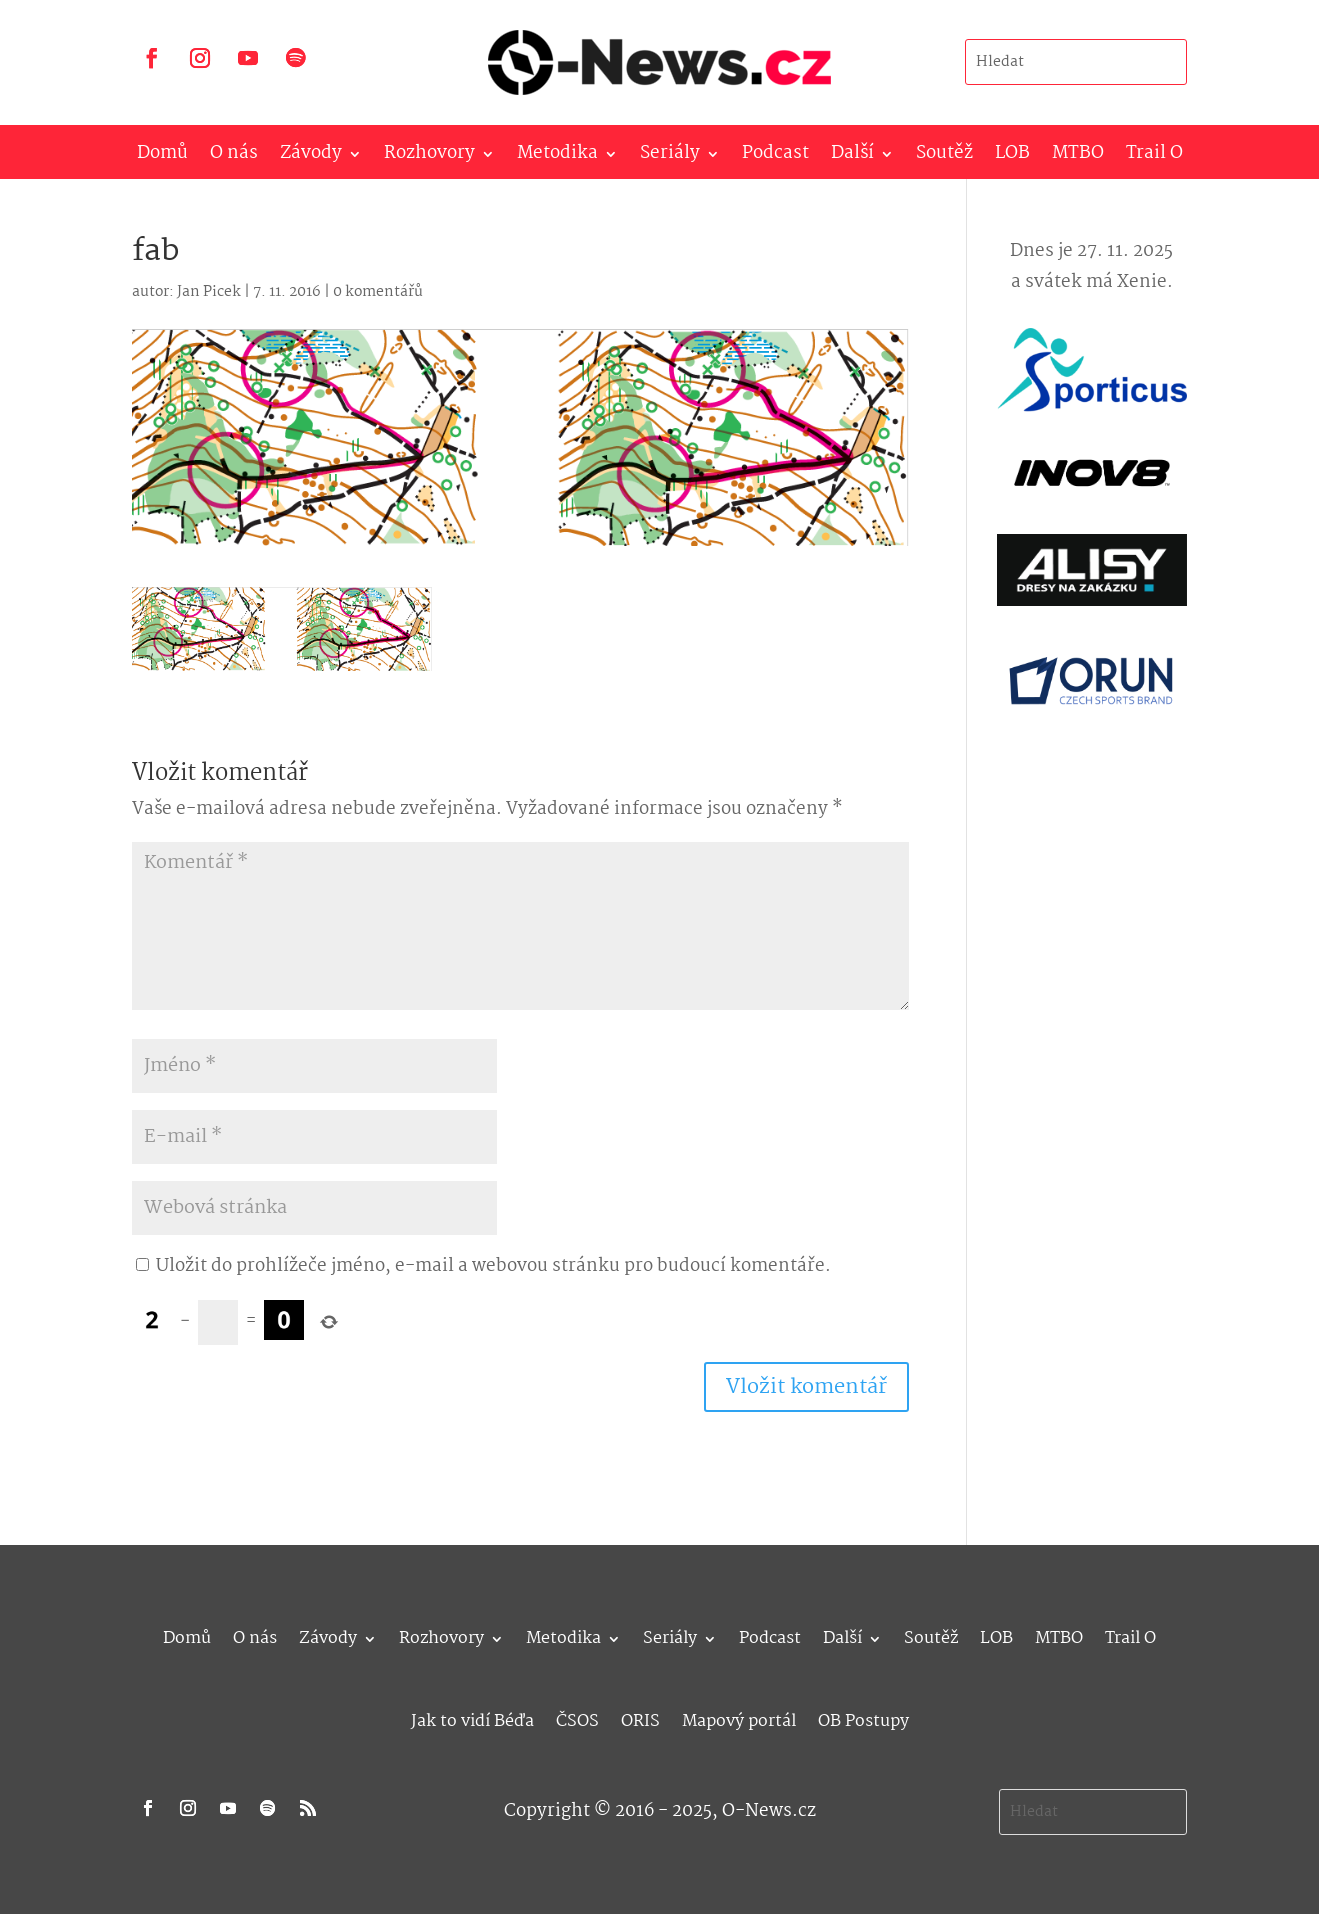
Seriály (670, 157)
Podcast (775, 157)
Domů (162, 157)
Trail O (1154, 157)
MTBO (1078, 157)
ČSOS (577, 1718)
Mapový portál (739, 1718)
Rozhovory (429, 157)
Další (852, 157)
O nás (234, 157)
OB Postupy (863, 1718)
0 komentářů (378, 292)
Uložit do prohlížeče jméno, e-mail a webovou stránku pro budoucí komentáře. (493, 1266)
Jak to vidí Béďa (472, 1718)
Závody (311, 157)
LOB (1012, 157)
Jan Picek (209, 292)
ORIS (640, 1718)
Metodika (557, 157)
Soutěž (944, 157)
